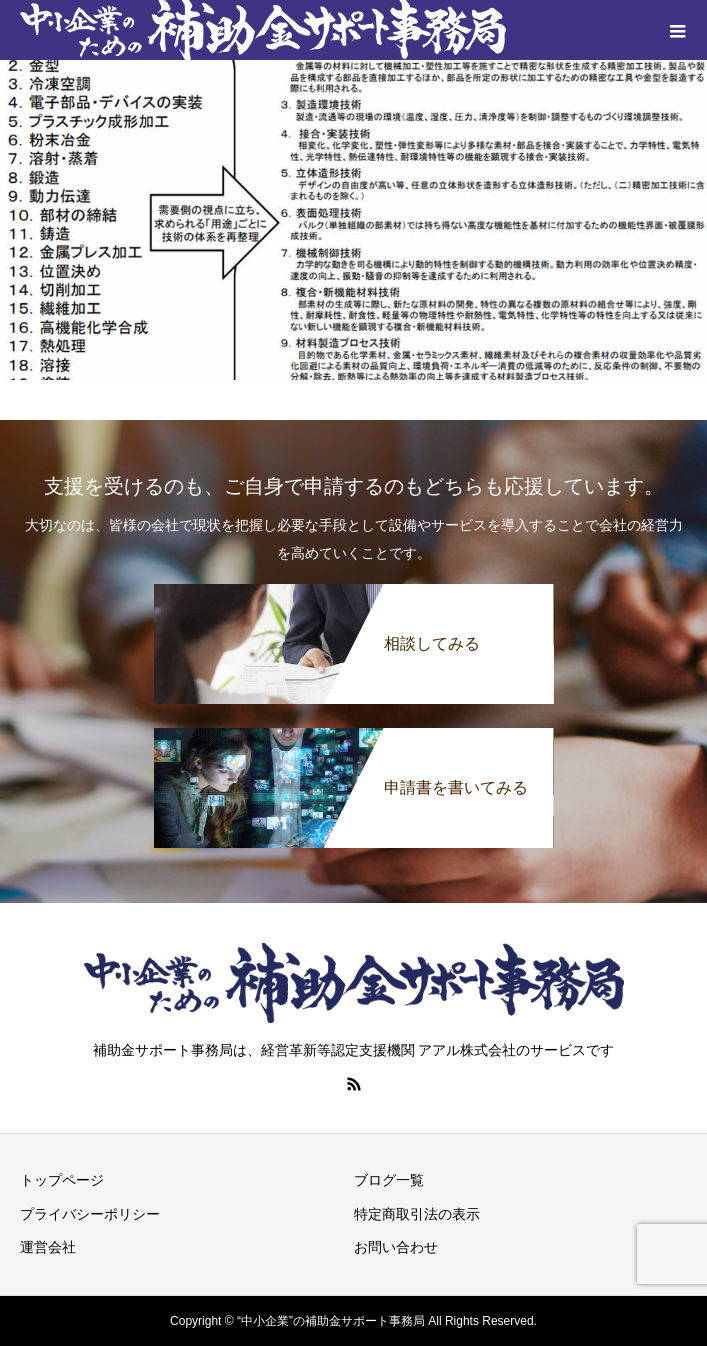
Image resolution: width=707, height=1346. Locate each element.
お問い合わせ (396, 1247)
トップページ (62, 1180)
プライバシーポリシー (90, 1214)
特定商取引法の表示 (417, 1214)
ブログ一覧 (389, 1180)
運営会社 (48, 1247)
